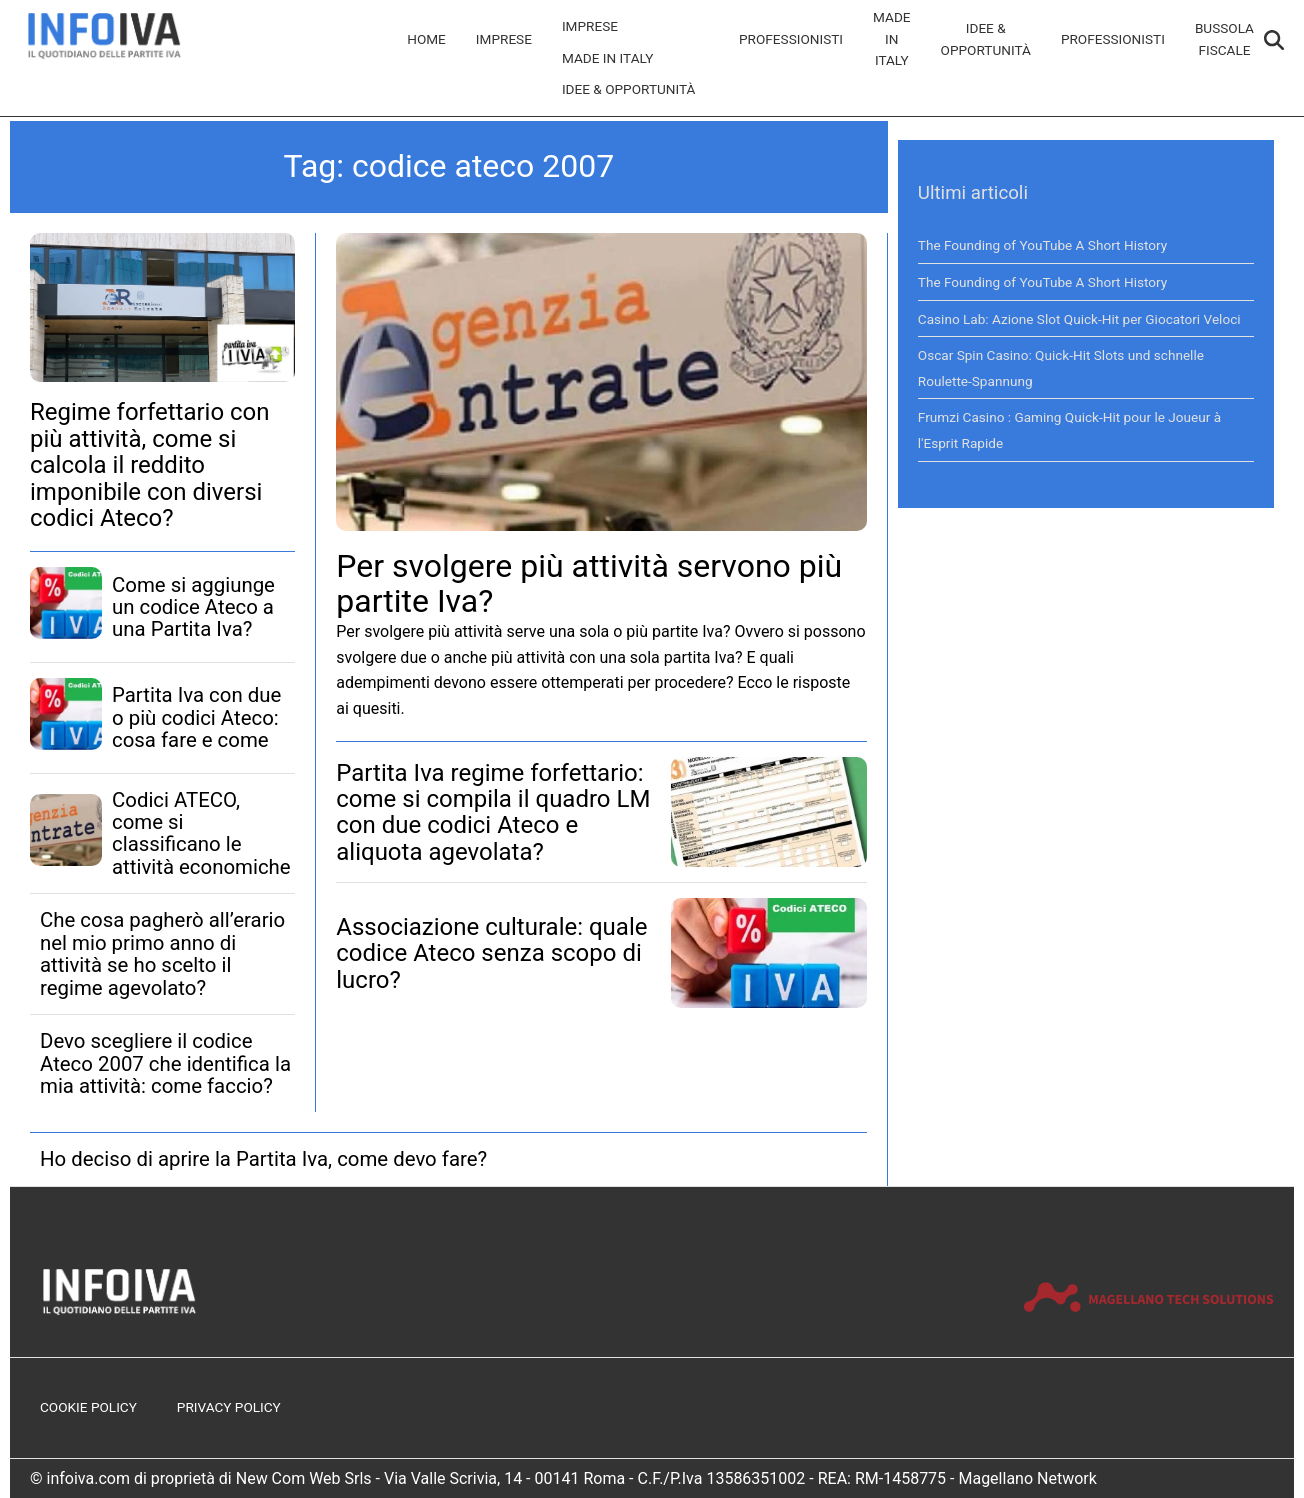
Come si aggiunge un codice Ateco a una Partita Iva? (193, 607)
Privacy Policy (229, 1407)
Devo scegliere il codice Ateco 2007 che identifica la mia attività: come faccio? (165, 1063)
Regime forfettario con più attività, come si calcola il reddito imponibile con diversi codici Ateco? (150, 465)
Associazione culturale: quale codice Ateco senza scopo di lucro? (491, 953)
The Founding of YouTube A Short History (1042, 245)
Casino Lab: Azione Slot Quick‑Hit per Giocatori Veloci (1079, 319)
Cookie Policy (88, 1407)
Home (426, 39)
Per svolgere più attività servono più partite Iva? (589, 583)
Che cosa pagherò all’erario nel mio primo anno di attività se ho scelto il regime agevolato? (162, 953)
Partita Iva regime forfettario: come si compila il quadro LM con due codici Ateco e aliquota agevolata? (493, 812)
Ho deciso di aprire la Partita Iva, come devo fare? (263, 1159)
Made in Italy (608, 58)
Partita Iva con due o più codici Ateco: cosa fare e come (196, 717)
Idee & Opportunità (629, 89)
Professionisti (791, 39)
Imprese (504, 39)
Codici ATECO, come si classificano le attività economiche (201, 833)
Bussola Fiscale (1224, 39)
